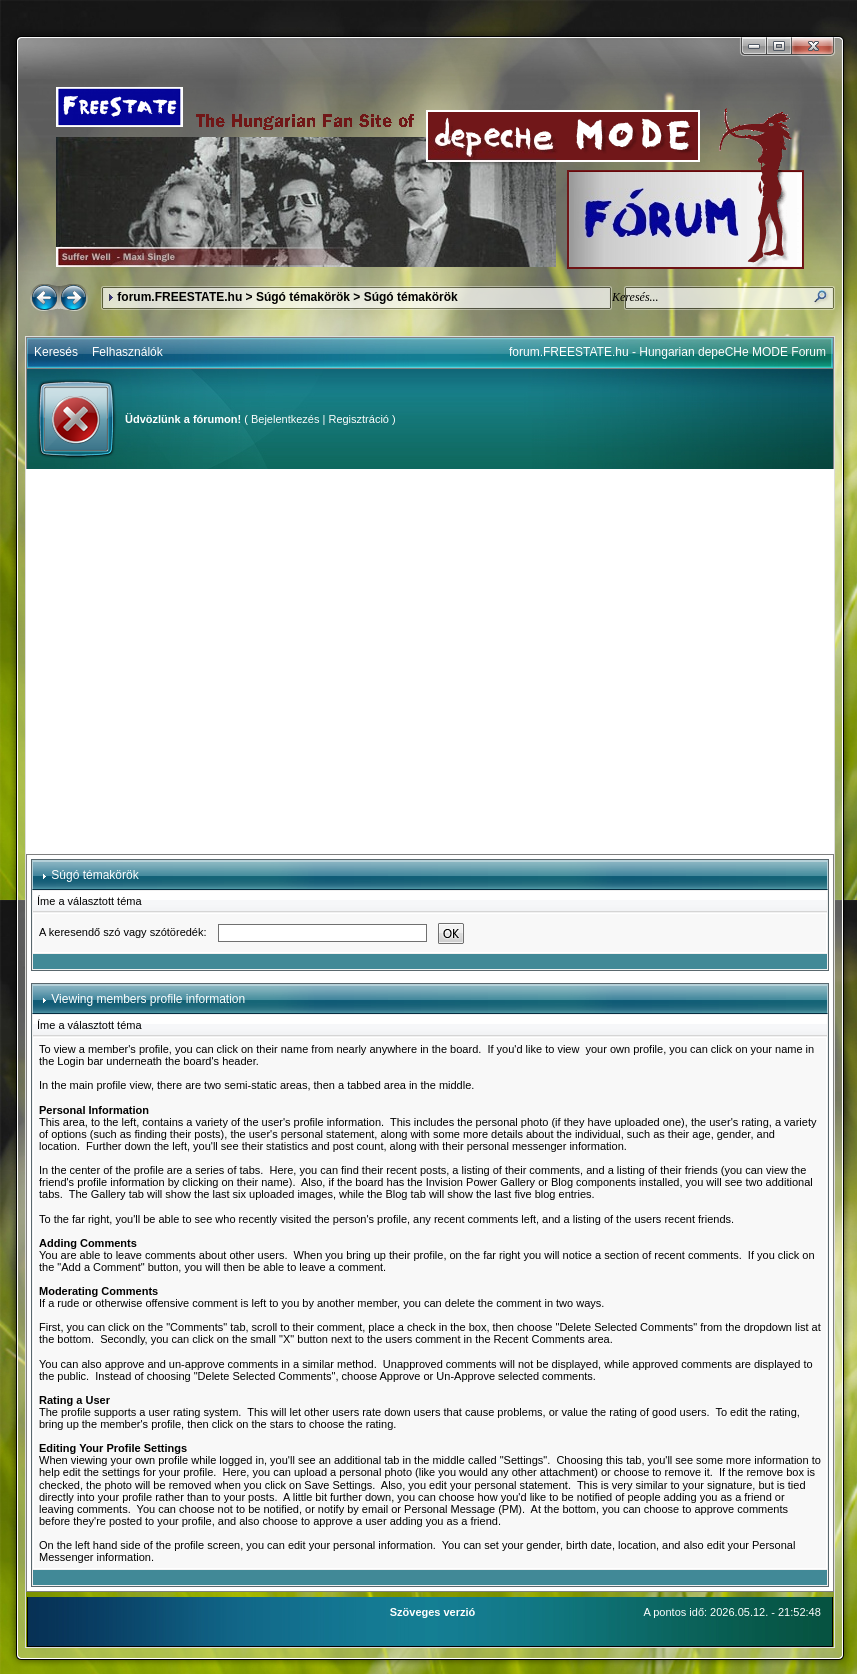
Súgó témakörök (303, 297)
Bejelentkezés (285, 419)
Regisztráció (358, 419)
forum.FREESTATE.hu (179, 297)
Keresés (56, 352)
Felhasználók (127, 352)
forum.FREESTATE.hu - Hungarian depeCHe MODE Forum (667, 352)
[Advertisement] (187, 661)
